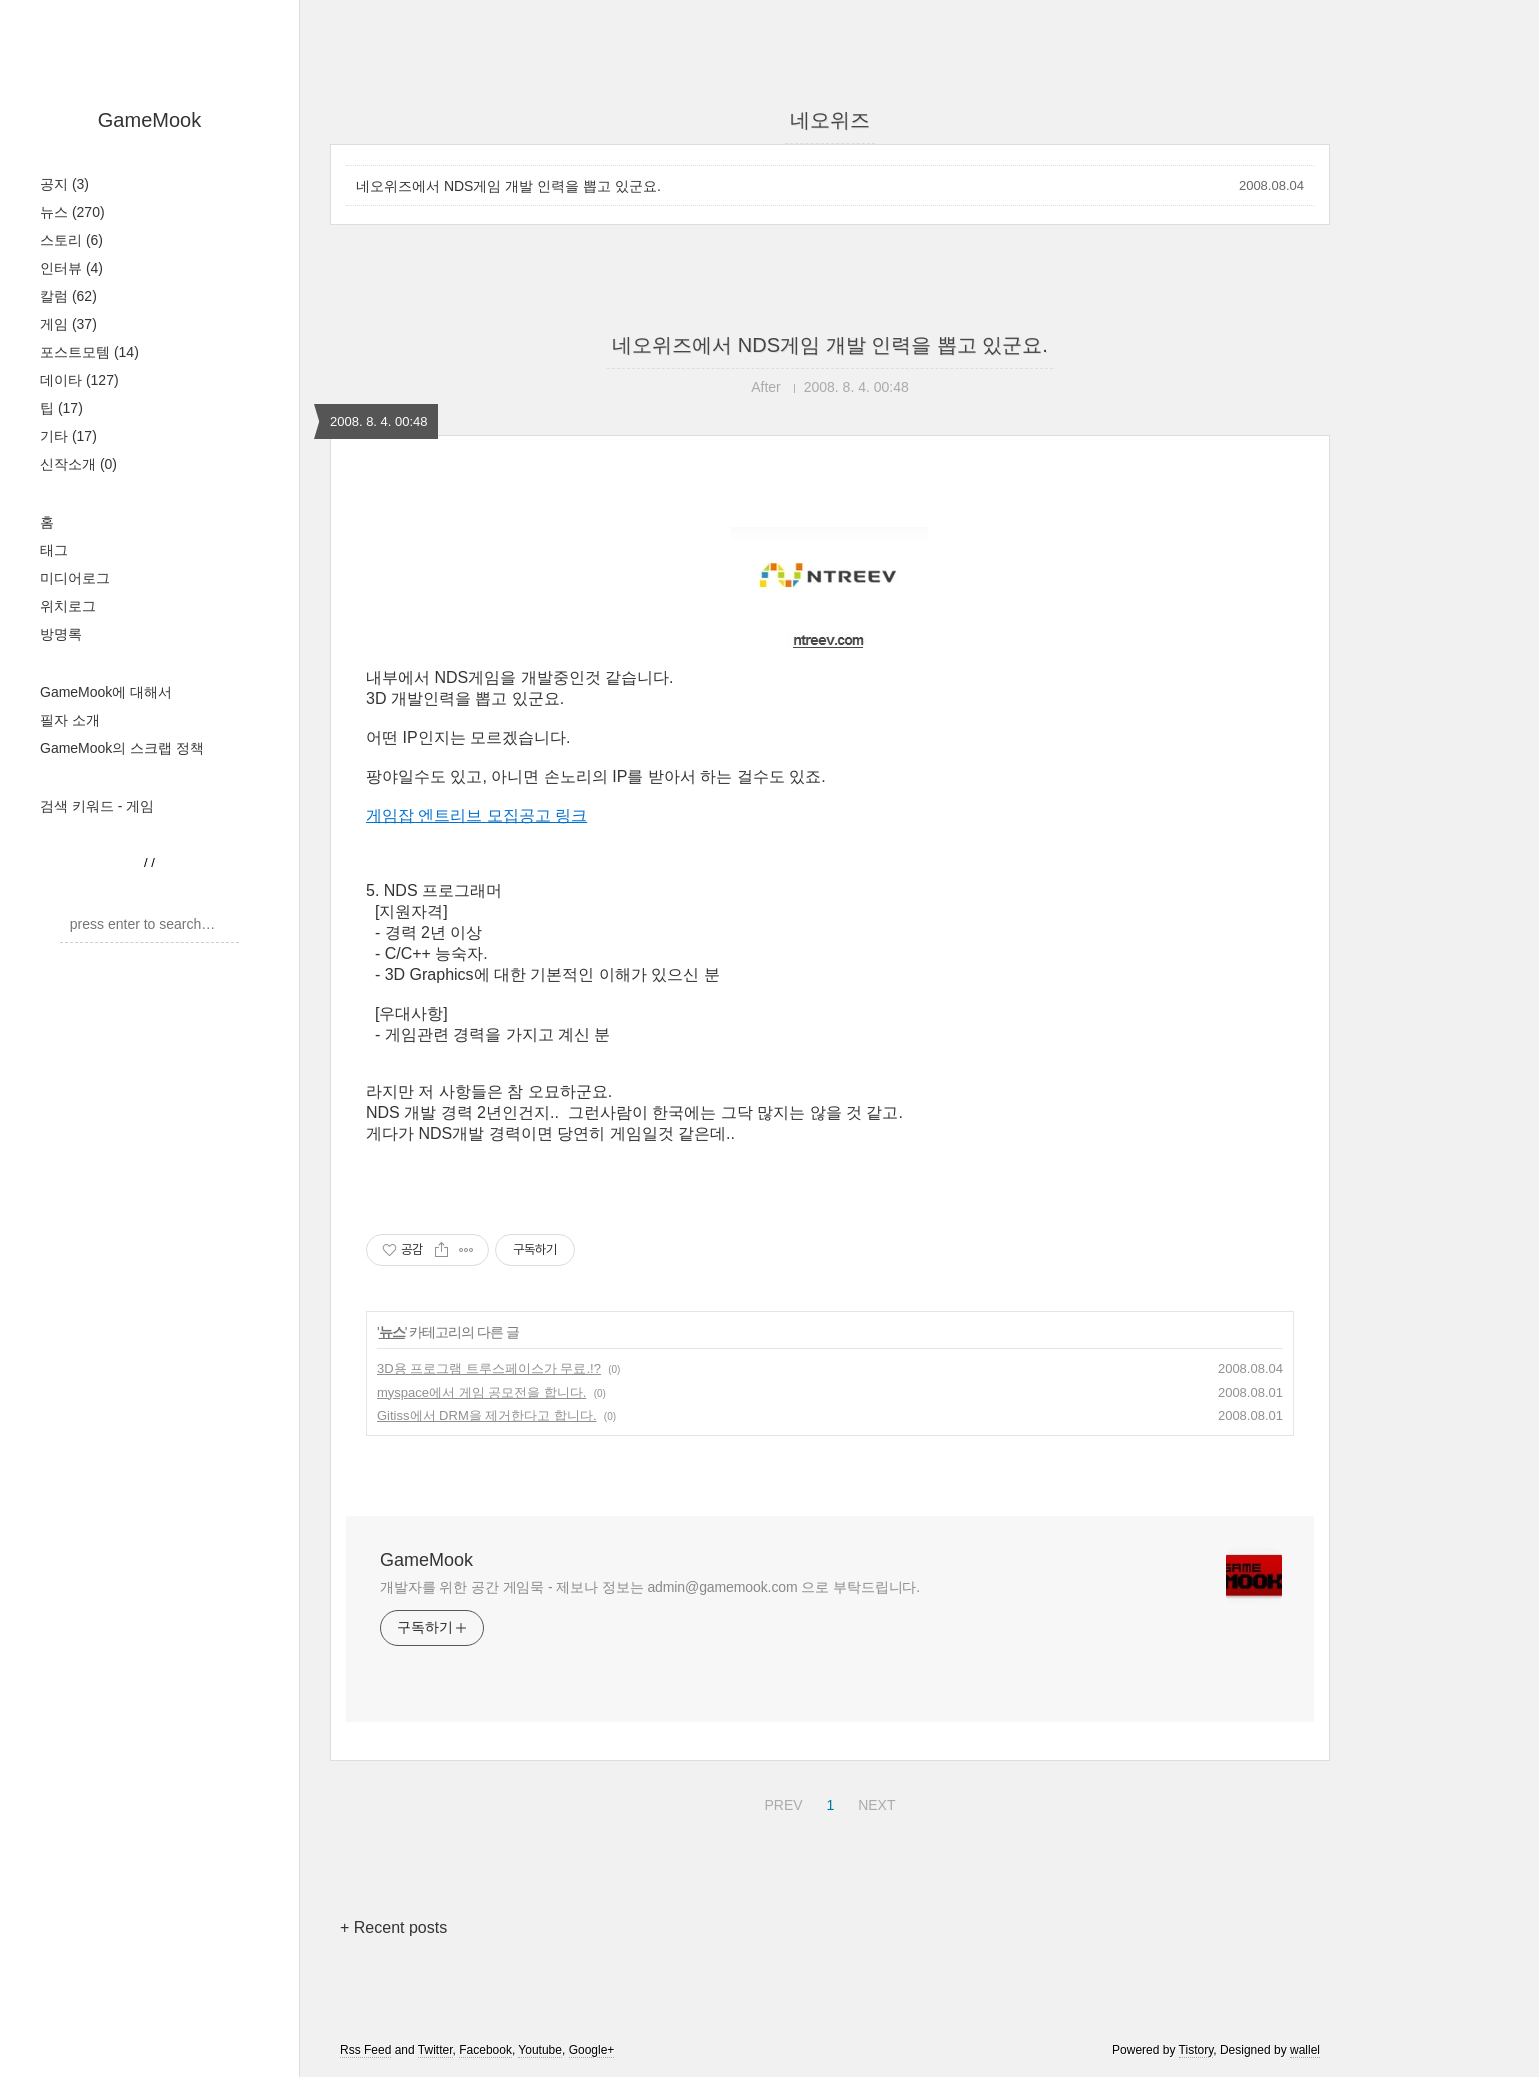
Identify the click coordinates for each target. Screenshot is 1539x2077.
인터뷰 (71, 268)
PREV (780, 1802)
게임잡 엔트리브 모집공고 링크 (476, 815)
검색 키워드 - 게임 (97, 806)
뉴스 (72, 212)
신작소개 (78, 464)
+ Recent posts (393, 1927)
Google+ (592, 2050)
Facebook (485, 2050)
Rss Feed (365, 2050)
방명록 (61, 634)
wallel (1305, 2050)
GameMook (149, 120)
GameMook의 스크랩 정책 (122, 748)
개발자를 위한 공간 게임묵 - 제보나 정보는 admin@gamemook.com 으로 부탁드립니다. (650, 1587)
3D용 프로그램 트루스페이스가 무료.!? (489, 1368)
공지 (64, 184)
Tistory (1196, 2050)
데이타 (79, 380)
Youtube (540, 2050)
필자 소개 (70, 720)
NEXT (874, 1802)
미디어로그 (75, 578)
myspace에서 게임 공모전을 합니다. (481, 1392)
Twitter (435, 2050)
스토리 (71, 240)
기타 (68, 436)
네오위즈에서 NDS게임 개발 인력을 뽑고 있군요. (508, 186)
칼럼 (68, 296)
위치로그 (68, 606)
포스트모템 (89, 352)
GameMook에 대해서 (106, 692)
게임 (68, 324)
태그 (54, 550)
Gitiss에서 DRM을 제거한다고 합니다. (487, 1415)
